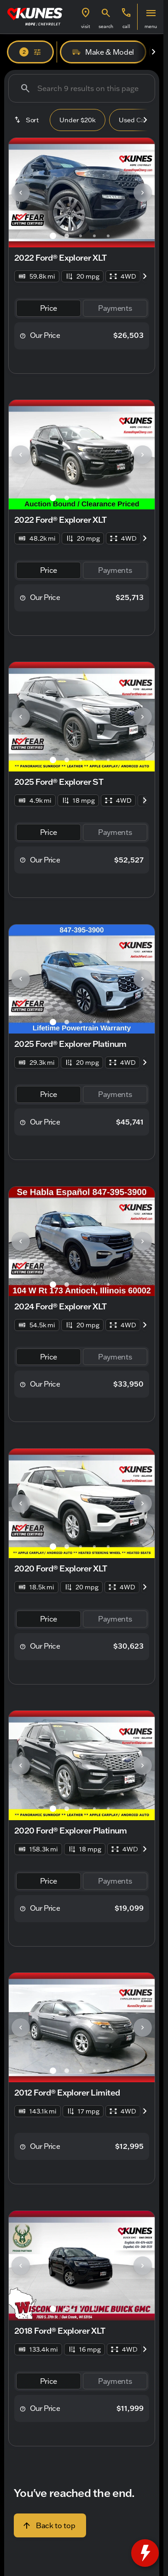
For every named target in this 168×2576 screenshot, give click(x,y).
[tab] (48, 308)
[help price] (23, 335)
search (105, 26)
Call (126, 26)
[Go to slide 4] (94, 235)
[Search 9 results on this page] (81, 88)
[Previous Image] (21, 192)
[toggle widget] (145, 2553)
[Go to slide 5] (108, 235)
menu (151, 26)
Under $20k (77, 120)
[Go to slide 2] (66, 235)
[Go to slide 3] (80, 235)
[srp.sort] (27, 120)
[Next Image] (153, 52)
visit (85, 26)
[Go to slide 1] (52, 235)
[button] (85, 17)
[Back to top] (50, 2525)
